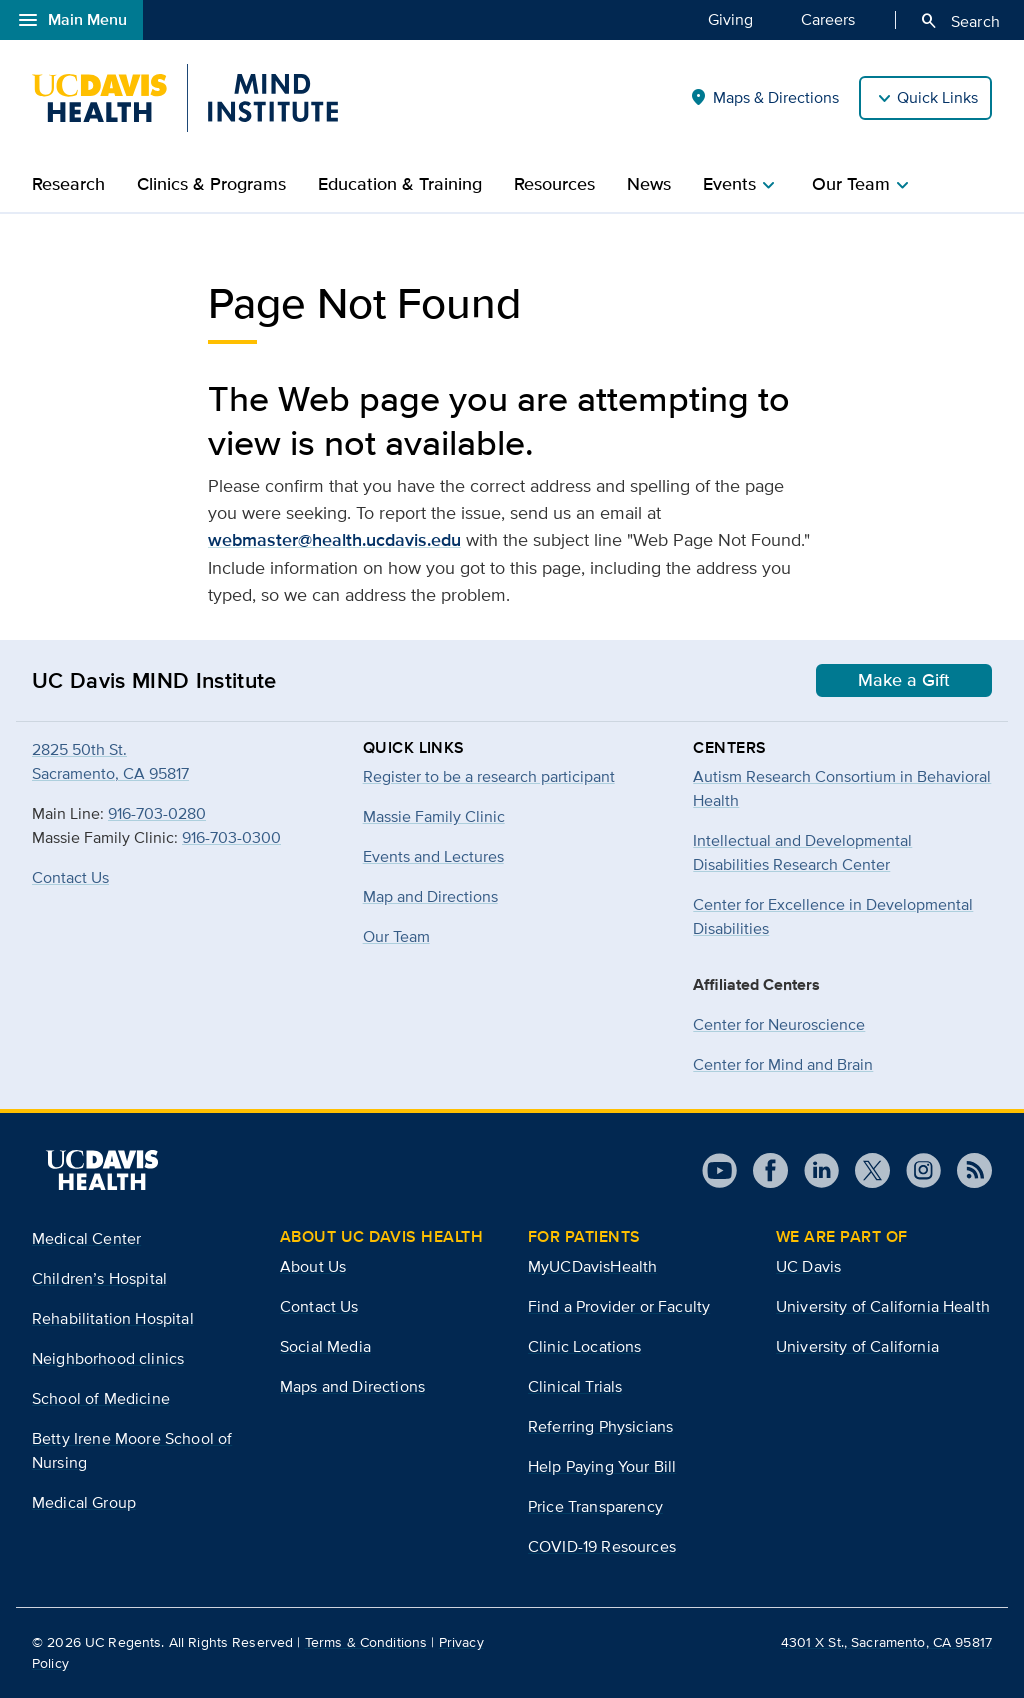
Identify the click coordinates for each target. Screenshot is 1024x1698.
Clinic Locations (585, 1346)
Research (68, 184)
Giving (730, 19)
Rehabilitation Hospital (113, 1318)
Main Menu (71, 20)
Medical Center (86, 1238)
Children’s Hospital (99, 1278)
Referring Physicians (600, 1426)
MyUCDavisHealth (592, 1266)
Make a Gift (904, 680)
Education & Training (400, 184)
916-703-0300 (231, 837)
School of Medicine (101, 1398)
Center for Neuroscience (779, 1024)
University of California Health (883, 1306)
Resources (554, 184)
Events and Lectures (433, 856)
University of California (857, 1346)
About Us (313, 1266)
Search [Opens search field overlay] (959, 21)
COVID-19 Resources (602, 1546)
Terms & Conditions (366, 1642)
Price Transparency (595, 1506)
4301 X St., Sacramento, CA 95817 (886, 1642)
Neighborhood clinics (108, 1358)
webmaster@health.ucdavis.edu (334, 540)
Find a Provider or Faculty (619, 1306)
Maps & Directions (764, 98)
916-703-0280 (157, 813)
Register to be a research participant (489, 776)
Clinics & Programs (211, 184)
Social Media (325, 1346)
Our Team (396, 936)
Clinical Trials (575, 1386)
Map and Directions (430, 896)
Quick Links (937, 97)
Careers (828, 19)
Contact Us (70, 877)
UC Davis (808, 1266)
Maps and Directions (352, 1386)
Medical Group (84, 1502)
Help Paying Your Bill (602, 1466)
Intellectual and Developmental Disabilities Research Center (802, 852)
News (649, 184)
